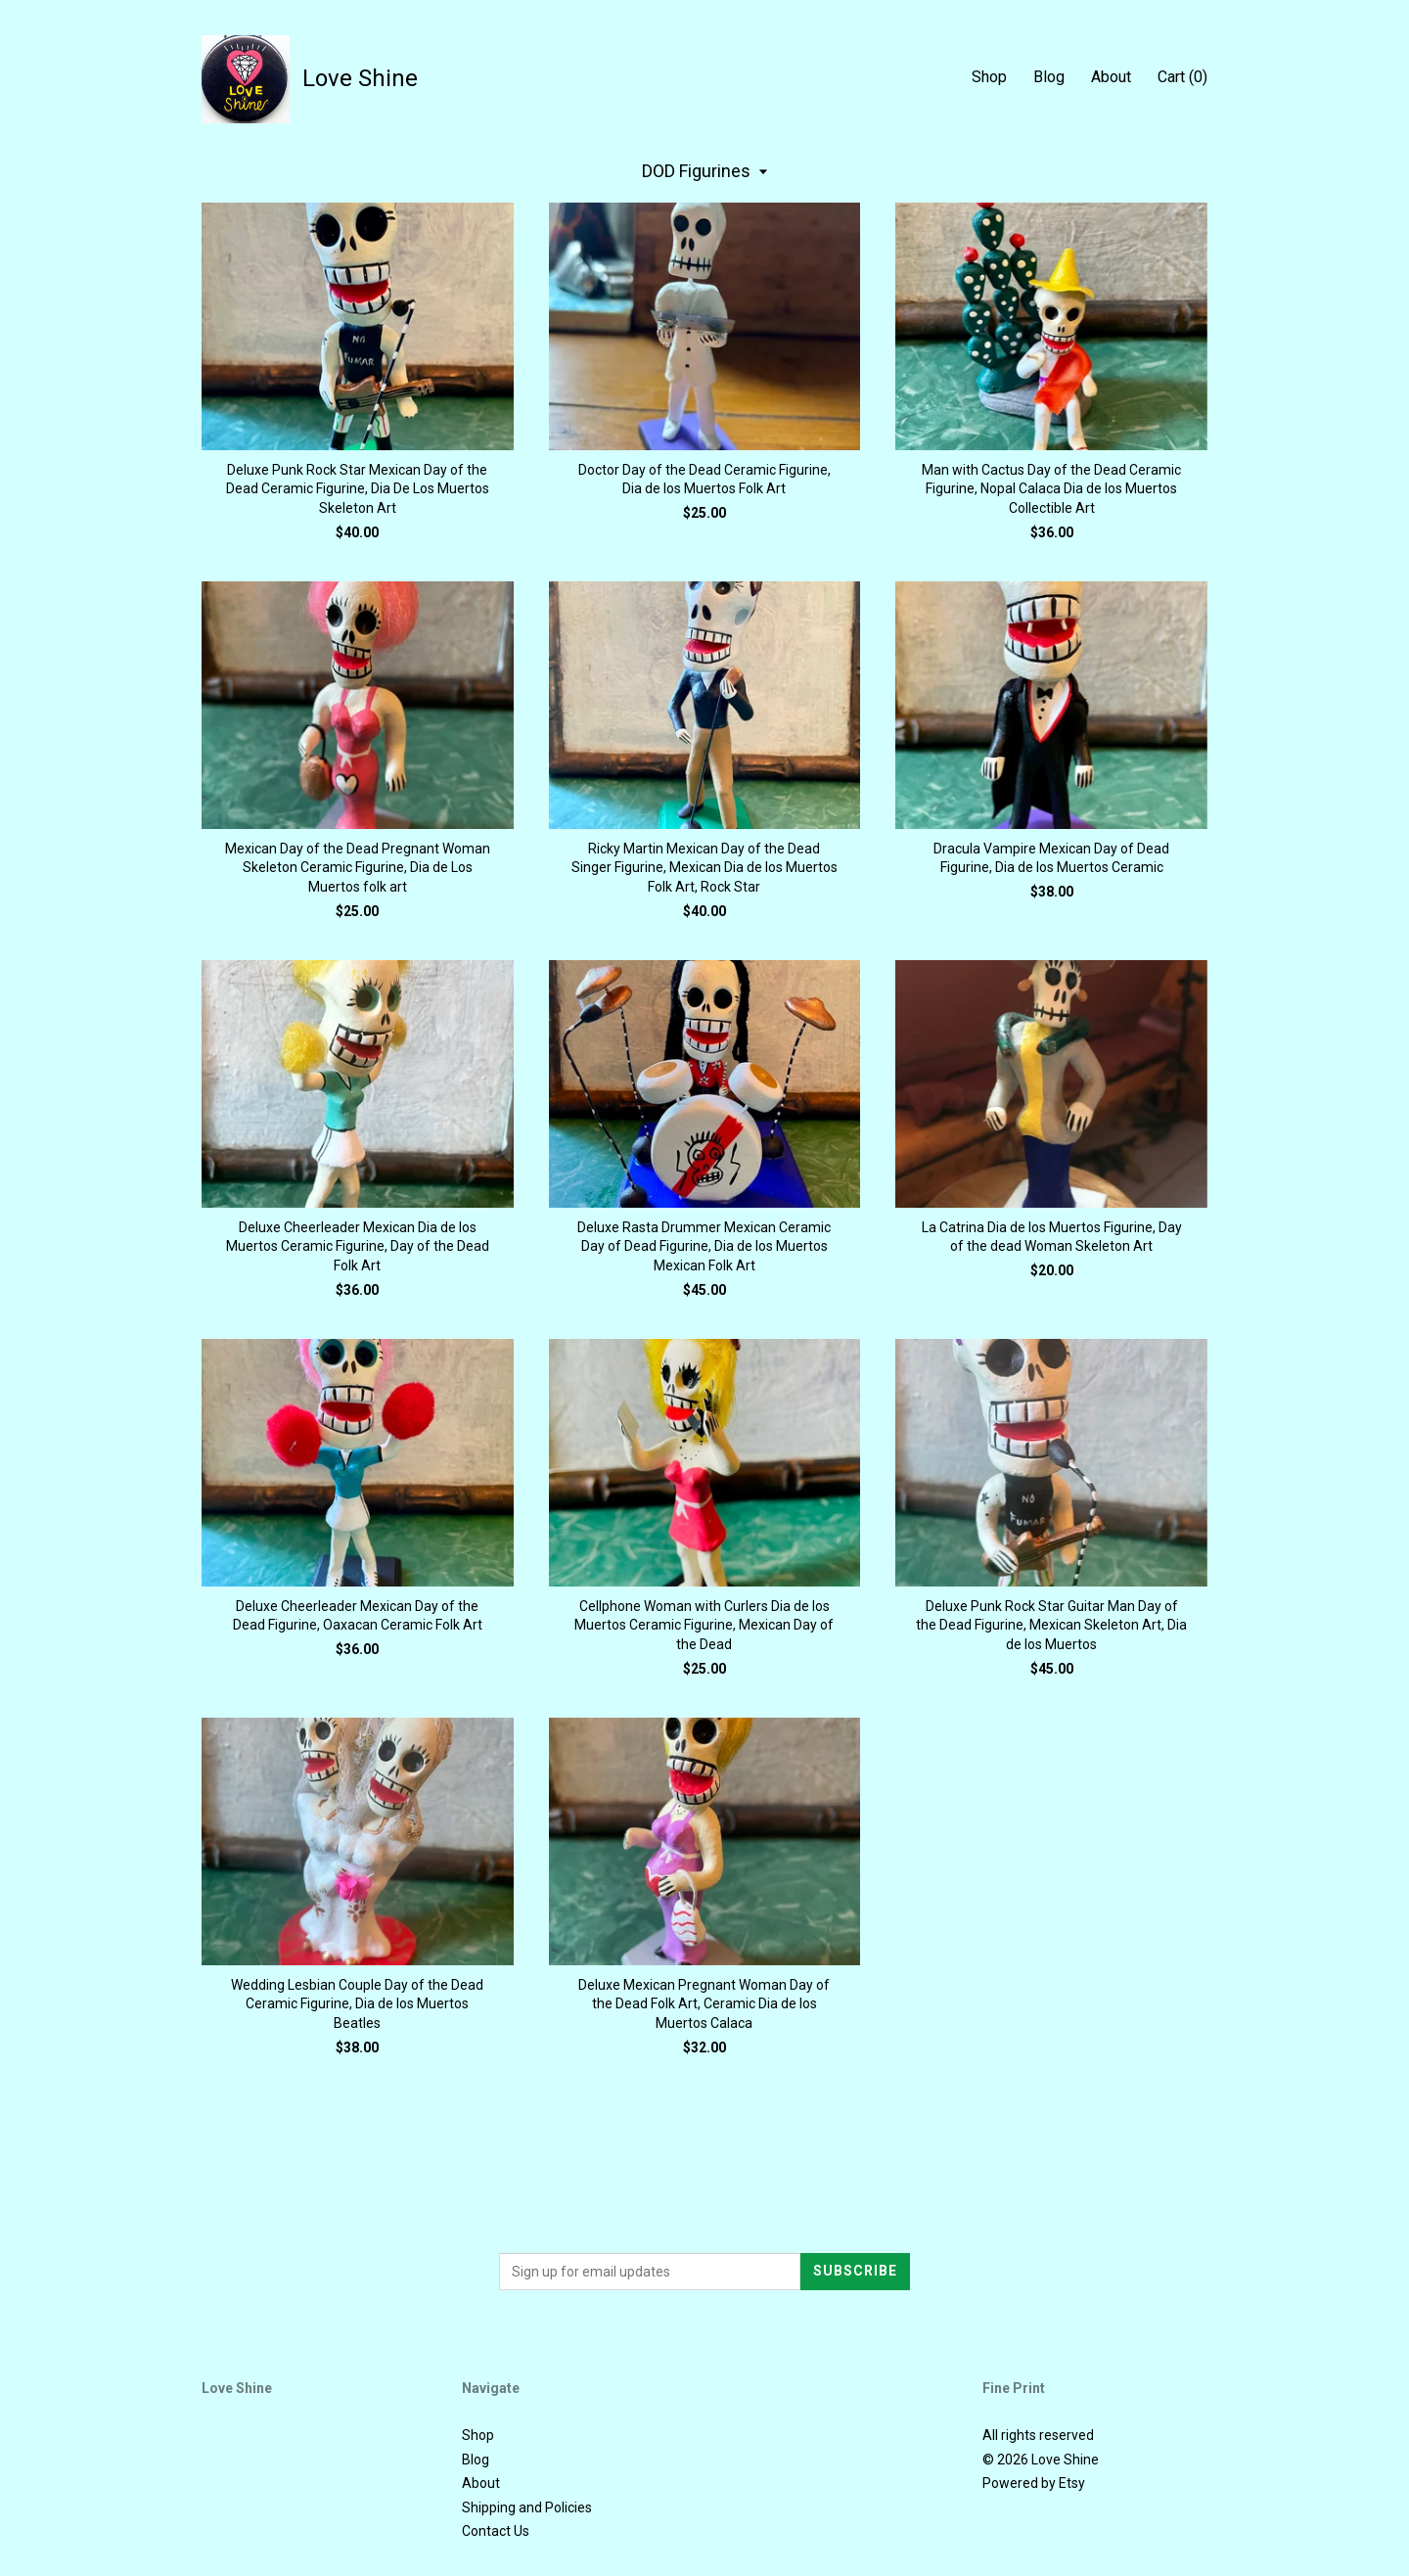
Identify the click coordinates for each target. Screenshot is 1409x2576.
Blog (1049, 77)
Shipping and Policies (527, 2507)
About (1111, 77)
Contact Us (495, 2531)
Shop (989, 77)
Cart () (1182, 77)
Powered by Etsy (1033, 2483)
